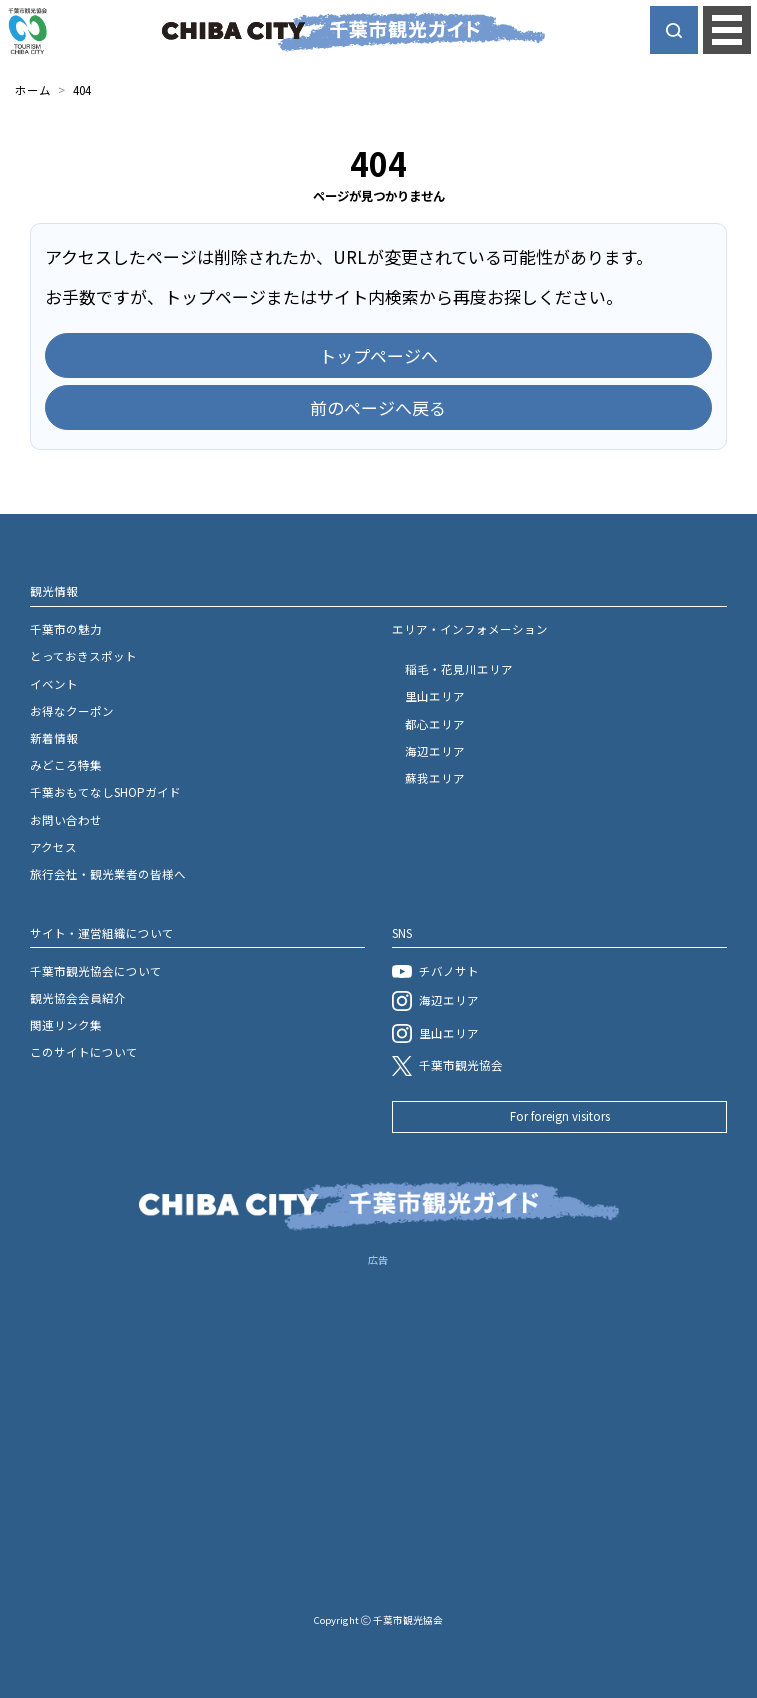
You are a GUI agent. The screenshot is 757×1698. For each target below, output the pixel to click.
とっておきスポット (83, 656)
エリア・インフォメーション (470, 629)
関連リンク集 (66, 1025)
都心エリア (435, 724)
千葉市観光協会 (447, 1066)
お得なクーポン (72, 711)
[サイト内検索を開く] (674, 30)
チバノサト (435, 971)
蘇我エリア (435, 778)
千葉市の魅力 (66, 629)
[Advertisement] (378, 1411)
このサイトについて (84, 1052)
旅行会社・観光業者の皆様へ (108, 874)
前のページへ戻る (378, 407)
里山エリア (435, 696)
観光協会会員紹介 (78, 998)
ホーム (33, 90)
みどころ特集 (66, 765)
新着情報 (54, 738)
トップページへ (378, 355)
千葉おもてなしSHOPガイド (105, 792)
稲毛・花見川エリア (459, 669)
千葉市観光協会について (96, 971)
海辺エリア (435, 751)
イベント (54, 684)
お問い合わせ (66, 820)
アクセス (53, 847)
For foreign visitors (560, 1116)
